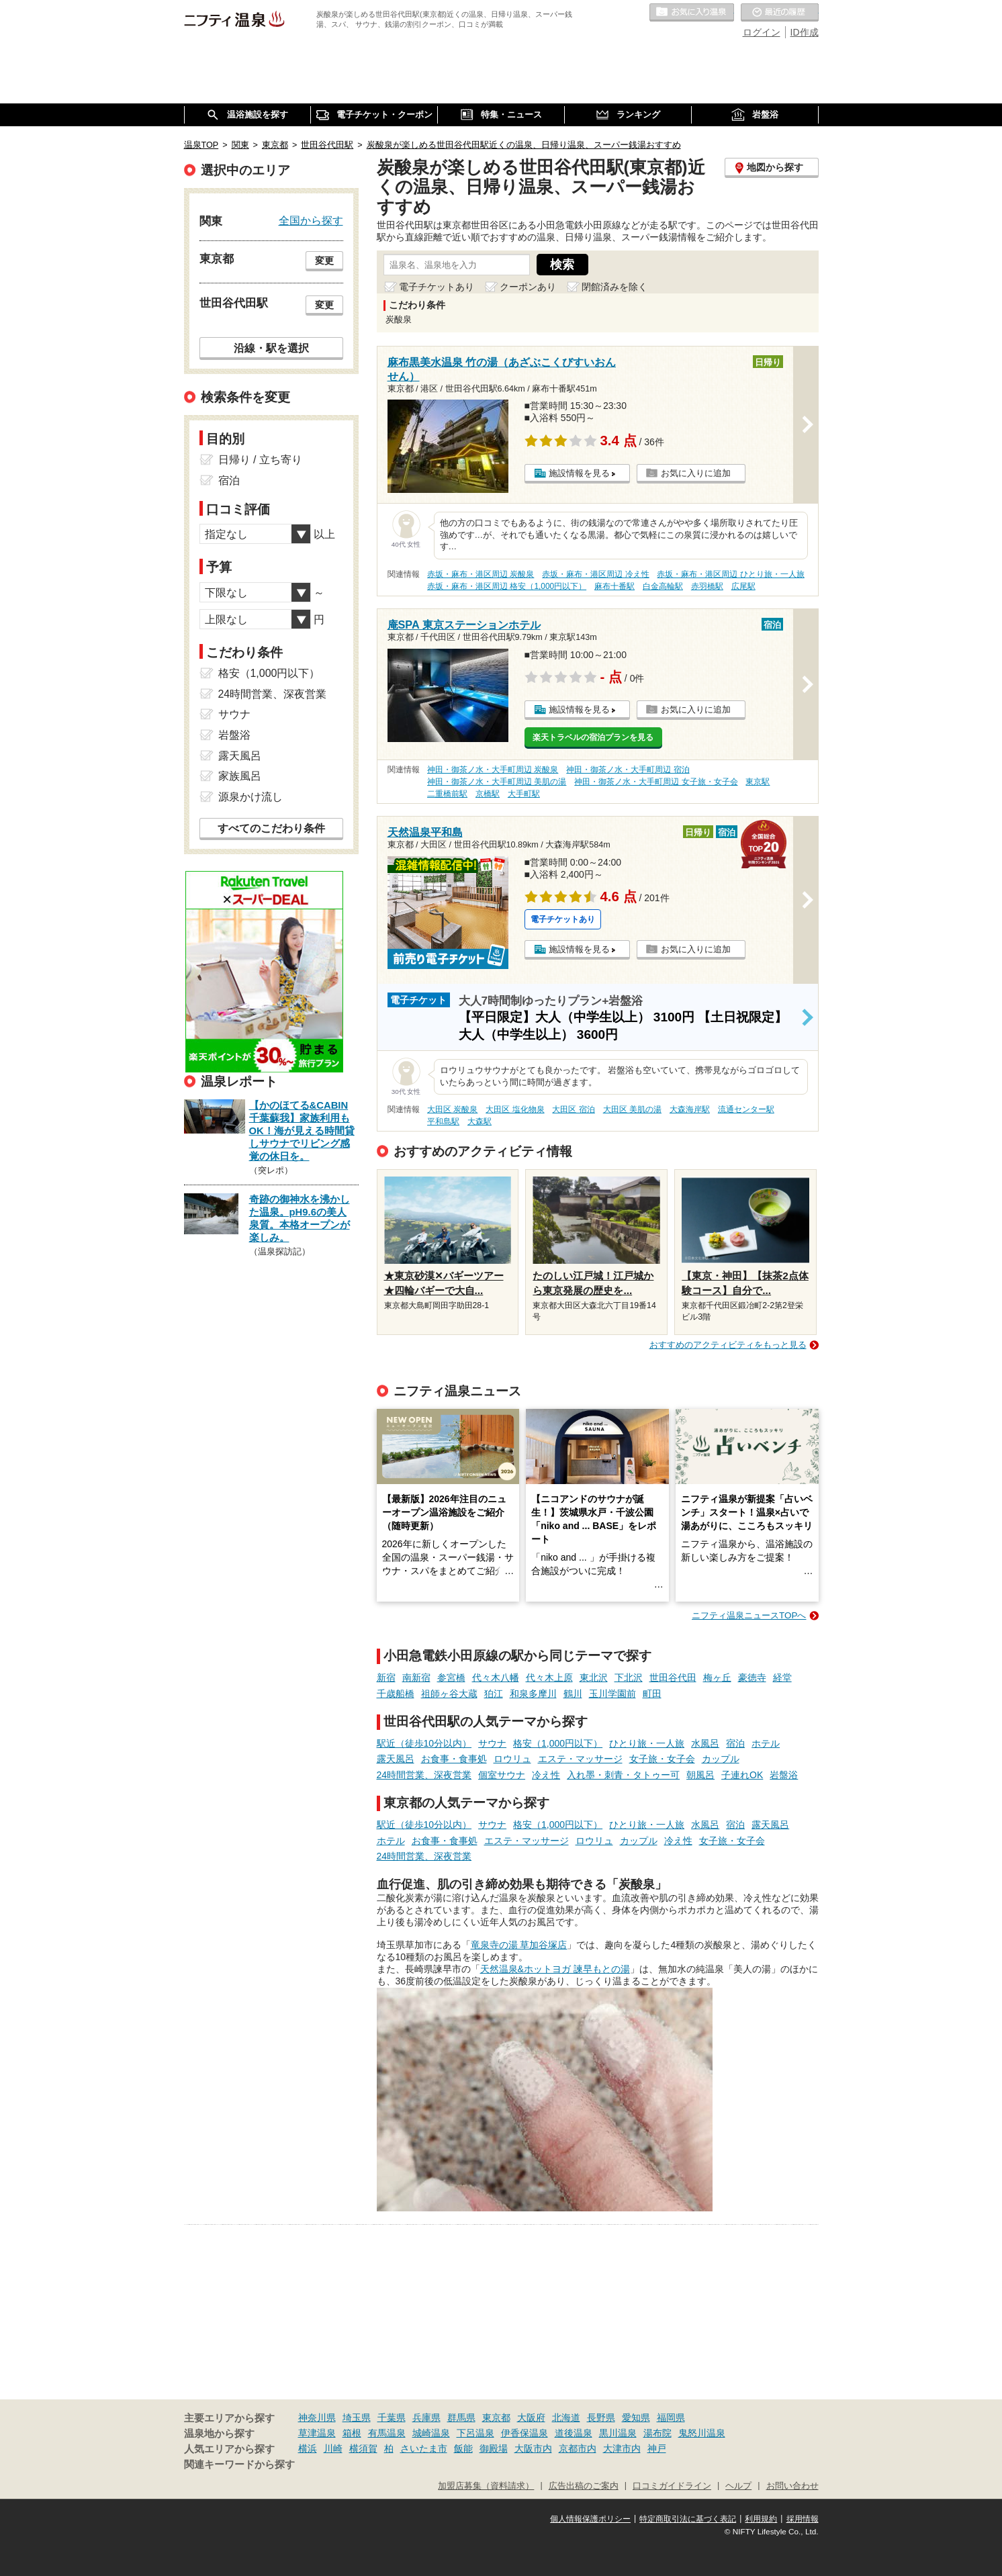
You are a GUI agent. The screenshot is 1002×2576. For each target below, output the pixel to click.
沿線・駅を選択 (271, 348)
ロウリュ (512, 1758)
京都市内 (577, 2448)
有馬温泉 (387, 2433)
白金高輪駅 (663, 586)
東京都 (496, 2417)
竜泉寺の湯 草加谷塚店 (519, 1944)
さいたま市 (423, 2448)
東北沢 (594, 1677)
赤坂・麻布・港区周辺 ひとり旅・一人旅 (730, 574)
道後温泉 (573, 2433)
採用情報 (802, 2519)
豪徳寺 (752, 1677)
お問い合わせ (792, 2486)
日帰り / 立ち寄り (260, 459)
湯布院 (657, 2433)
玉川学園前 (612, 1693)
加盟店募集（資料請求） (486, 2486)
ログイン (761, 32)
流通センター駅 (746, 1109)
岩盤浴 (784, 1774)
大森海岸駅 (690, 1109)
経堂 (782, 1677)
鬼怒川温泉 (701, 2433)
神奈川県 (317, 2417)
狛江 (493, 1693)
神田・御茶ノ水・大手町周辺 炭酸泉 (492, 769)
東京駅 (757, 781)
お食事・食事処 (454, 1758)
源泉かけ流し (250, 796)
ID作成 (804, 32)
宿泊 (735, 1743)
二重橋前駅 (447, 793)
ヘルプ (738, 2486)
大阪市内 (533, 2448)
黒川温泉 (618, 2433)
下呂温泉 (475, 2433)
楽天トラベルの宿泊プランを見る (593, 737)
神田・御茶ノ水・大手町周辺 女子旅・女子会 (655, 781)
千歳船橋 (395, 1693)
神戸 (656, 2448)
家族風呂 (239, 776)
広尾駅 (743, 586)
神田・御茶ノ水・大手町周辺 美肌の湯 (496, 781)
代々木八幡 (495, 1677)
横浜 (307, 2448)
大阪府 (531, 2417)
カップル (720, 1758)
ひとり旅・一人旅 (646, 1743)
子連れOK (742, 1774)
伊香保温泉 (524, 2433)
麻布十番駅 (614, 586)
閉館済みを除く (614, 286)
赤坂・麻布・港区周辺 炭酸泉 (480, 574)
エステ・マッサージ (580, 1758)
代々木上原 (549, 1677)
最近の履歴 (780, 12)
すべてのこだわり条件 (271, 828)
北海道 (566, 2417)
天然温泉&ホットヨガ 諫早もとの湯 (555, 1969)
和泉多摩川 (533, 1693)
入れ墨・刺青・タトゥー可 (623, 1774)
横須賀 (363, 2448)
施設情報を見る (579, 473)
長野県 (601, 2417)
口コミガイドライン (672, 2486)
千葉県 (391, 2417)
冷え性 (546, 1774)
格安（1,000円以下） (557, 1743)
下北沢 (628, 1677)
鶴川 (572, 1693)
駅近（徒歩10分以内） (424, 1743)
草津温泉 (317, 2433)
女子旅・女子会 (662, 1758)
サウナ (492, 1743)
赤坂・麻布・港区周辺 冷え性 (595, 574)
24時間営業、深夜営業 (424, 1774)
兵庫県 (426, 2417)
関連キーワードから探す (239, 2464)
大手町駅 (524, 793)
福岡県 (671, 2417)
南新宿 (416, 1677)
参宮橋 (451, 1677)
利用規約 (761, 2519)
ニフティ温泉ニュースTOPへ (749, 1615)
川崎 (333, 2448)
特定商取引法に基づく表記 (687, 2519)
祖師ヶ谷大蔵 (449, 1693)
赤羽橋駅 (707, 586)
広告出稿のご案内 (584, 2486)
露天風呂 (395, 1758)
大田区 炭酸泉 (452, 1109)
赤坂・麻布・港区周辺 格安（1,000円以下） (506, 586)
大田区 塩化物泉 (515, 1109)
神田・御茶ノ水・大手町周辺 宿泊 (627, 769)
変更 (324, 260)
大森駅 (479, 1121)
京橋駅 (487, 793)
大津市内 (622, 2448)
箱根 (352, 2433)
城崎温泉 (431, 2433)
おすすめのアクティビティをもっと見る (728, 1345)
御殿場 (494, 2448)
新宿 (386, 1677)
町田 (652, 1693)
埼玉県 (357, 2417)
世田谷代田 (672, 1677)
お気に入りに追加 (696, 473)
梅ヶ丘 (717, 1677)
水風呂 (705, 1743)
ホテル (766, 1743)
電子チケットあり (436, 286)
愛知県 (636, 2417)
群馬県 (461, 2417)
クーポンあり (528, 286)
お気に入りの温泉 (691, 12)
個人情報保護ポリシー (590, 2519)
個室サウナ (501, 1774)
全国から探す (311, 220)
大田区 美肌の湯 (632, 1109)
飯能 (463, 2448)
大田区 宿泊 (573, 1109)
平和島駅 (443, 1121)
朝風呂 (700, 1774)
